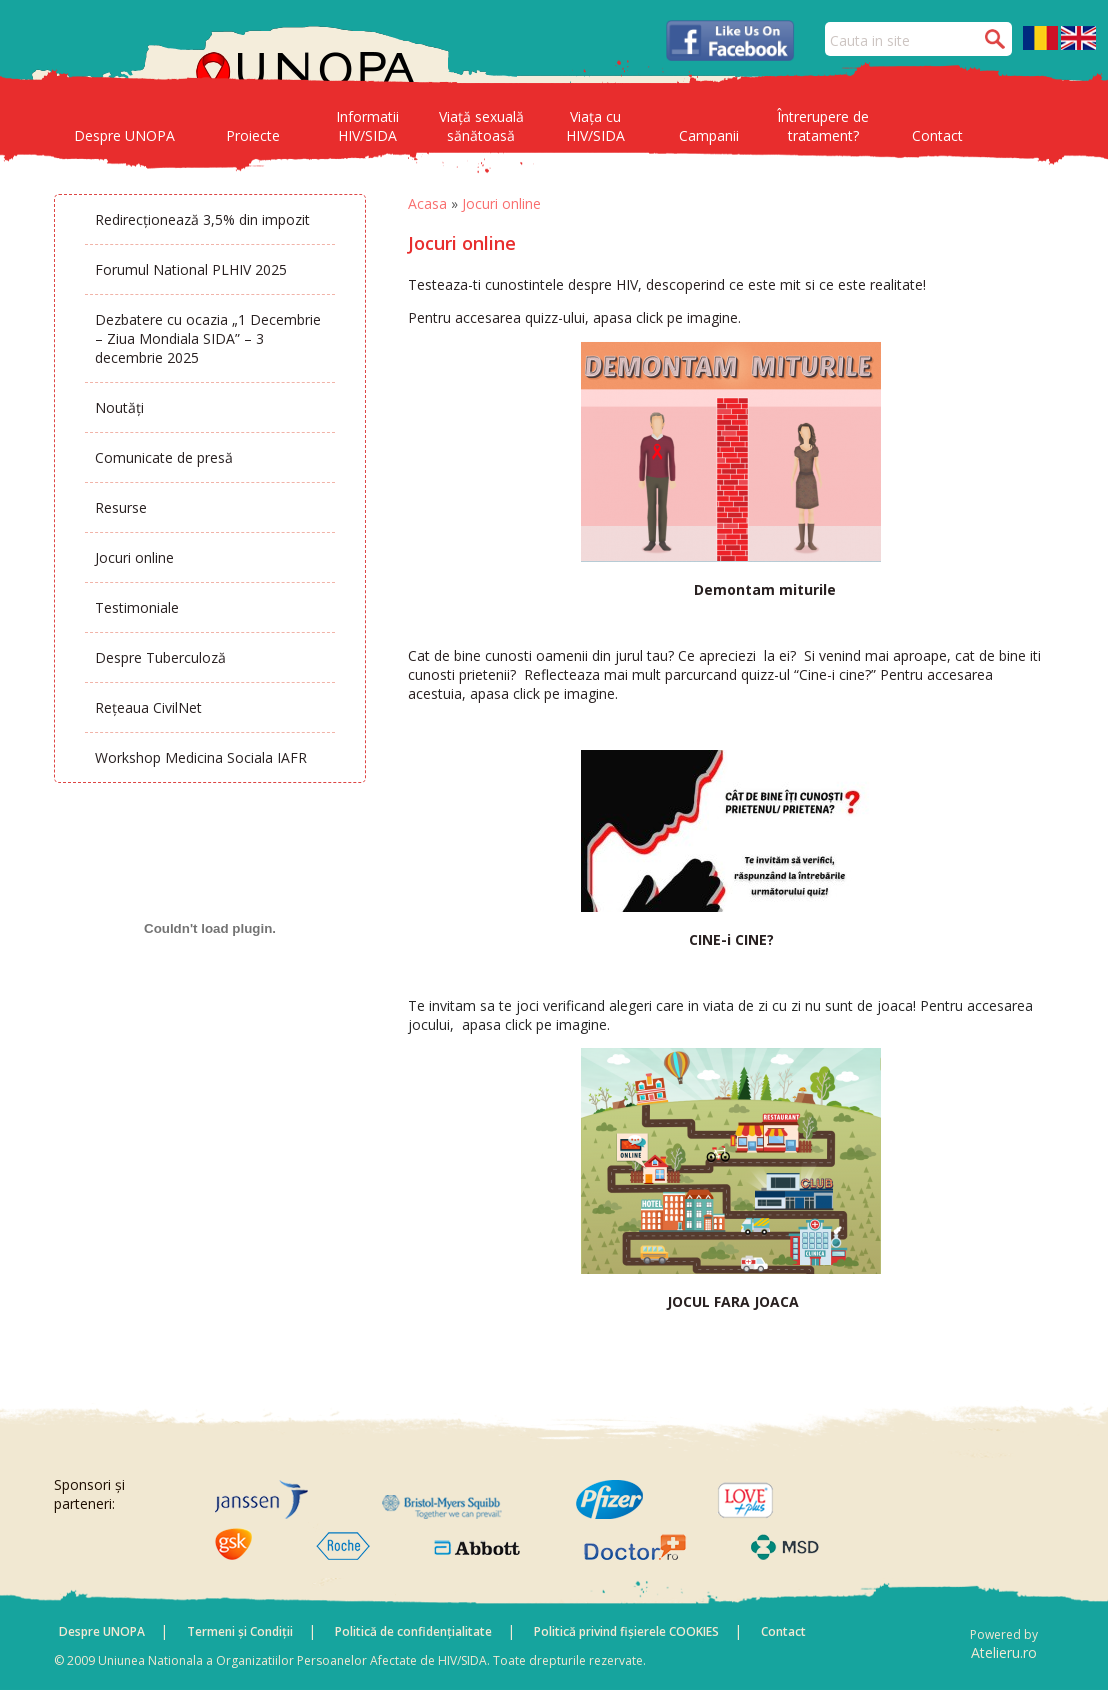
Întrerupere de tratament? (823, 126)
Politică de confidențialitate (413, 1631)
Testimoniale (137, 607)
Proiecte (253, 135)
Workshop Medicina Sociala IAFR (201, 757)
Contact (937, 135)
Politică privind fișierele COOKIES (626, 1631)
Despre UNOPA (124, 135)
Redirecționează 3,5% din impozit (202, 219)
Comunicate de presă (164, 457)
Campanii (709, 135)
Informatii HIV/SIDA (367, 126)
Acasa (427, 203)
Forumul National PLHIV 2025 (191, 269)
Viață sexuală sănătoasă (481, 126)
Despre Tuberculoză (160, 657)
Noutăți (119, 407)
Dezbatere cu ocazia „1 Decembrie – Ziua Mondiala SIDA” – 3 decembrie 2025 (208, 338)
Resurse (121, 507)
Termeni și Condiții (240, 1631)
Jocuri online (134, 557)
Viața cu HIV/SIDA (595, 126)
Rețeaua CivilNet (148, 707)
